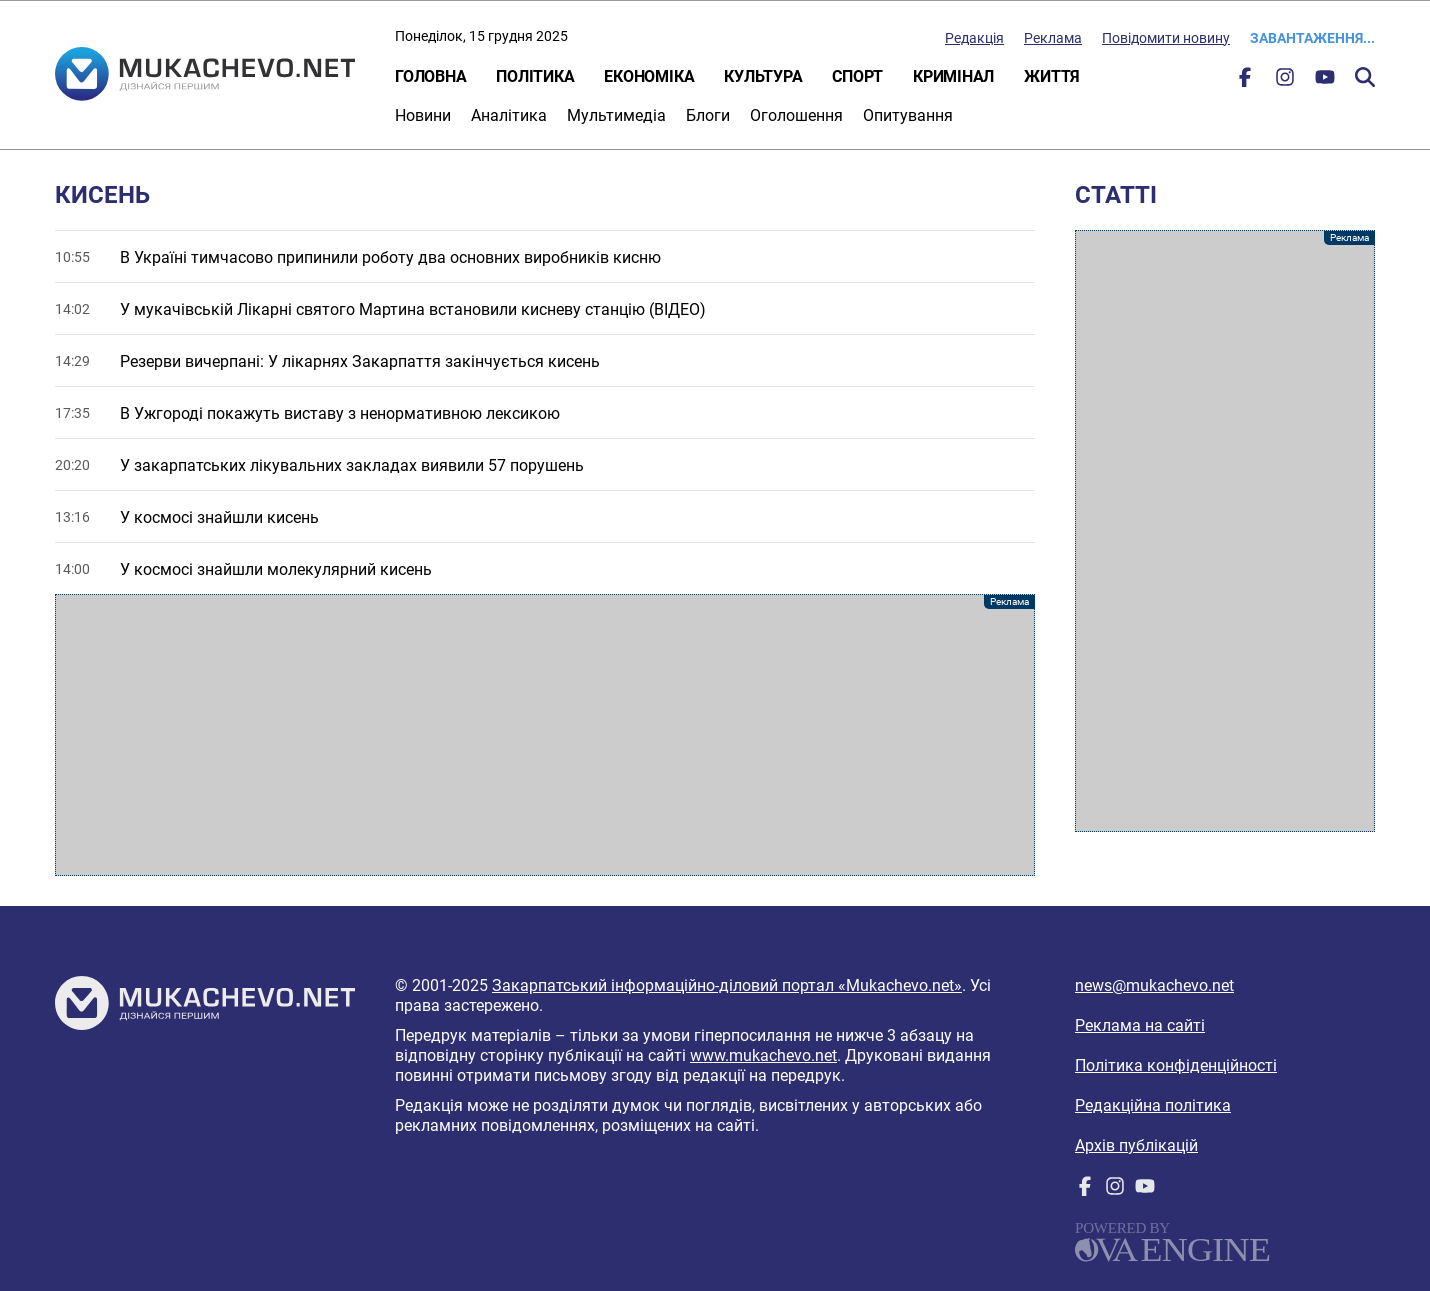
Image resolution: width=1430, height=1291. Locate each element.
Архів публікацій (1136, 1145)
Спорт (857, 76)
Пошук (1365, 77)
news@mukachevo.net (1154, 985)
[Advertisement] (545, 735)
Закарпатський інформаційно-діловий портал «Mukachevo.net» (727, 985)
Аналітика (509, 115)
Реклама (1053, 38)
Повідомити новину (1166, 38)
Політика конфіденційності (1176, 1065)
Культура (763, 76)
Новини (423, 115)
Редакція (974, 38)
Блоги (708, 115)
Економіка (649, 76)
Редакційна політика (1153, 1105)
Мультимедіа (616, 115)
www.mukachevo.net (763, 1055)
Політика (535, 76)
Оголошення (796, 115)
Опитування (908, 115)
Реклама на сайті (1140, 1025)
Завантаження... (1312, 38)
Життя (1052, 76)
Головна (430, 76)
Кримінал (953, 76)
